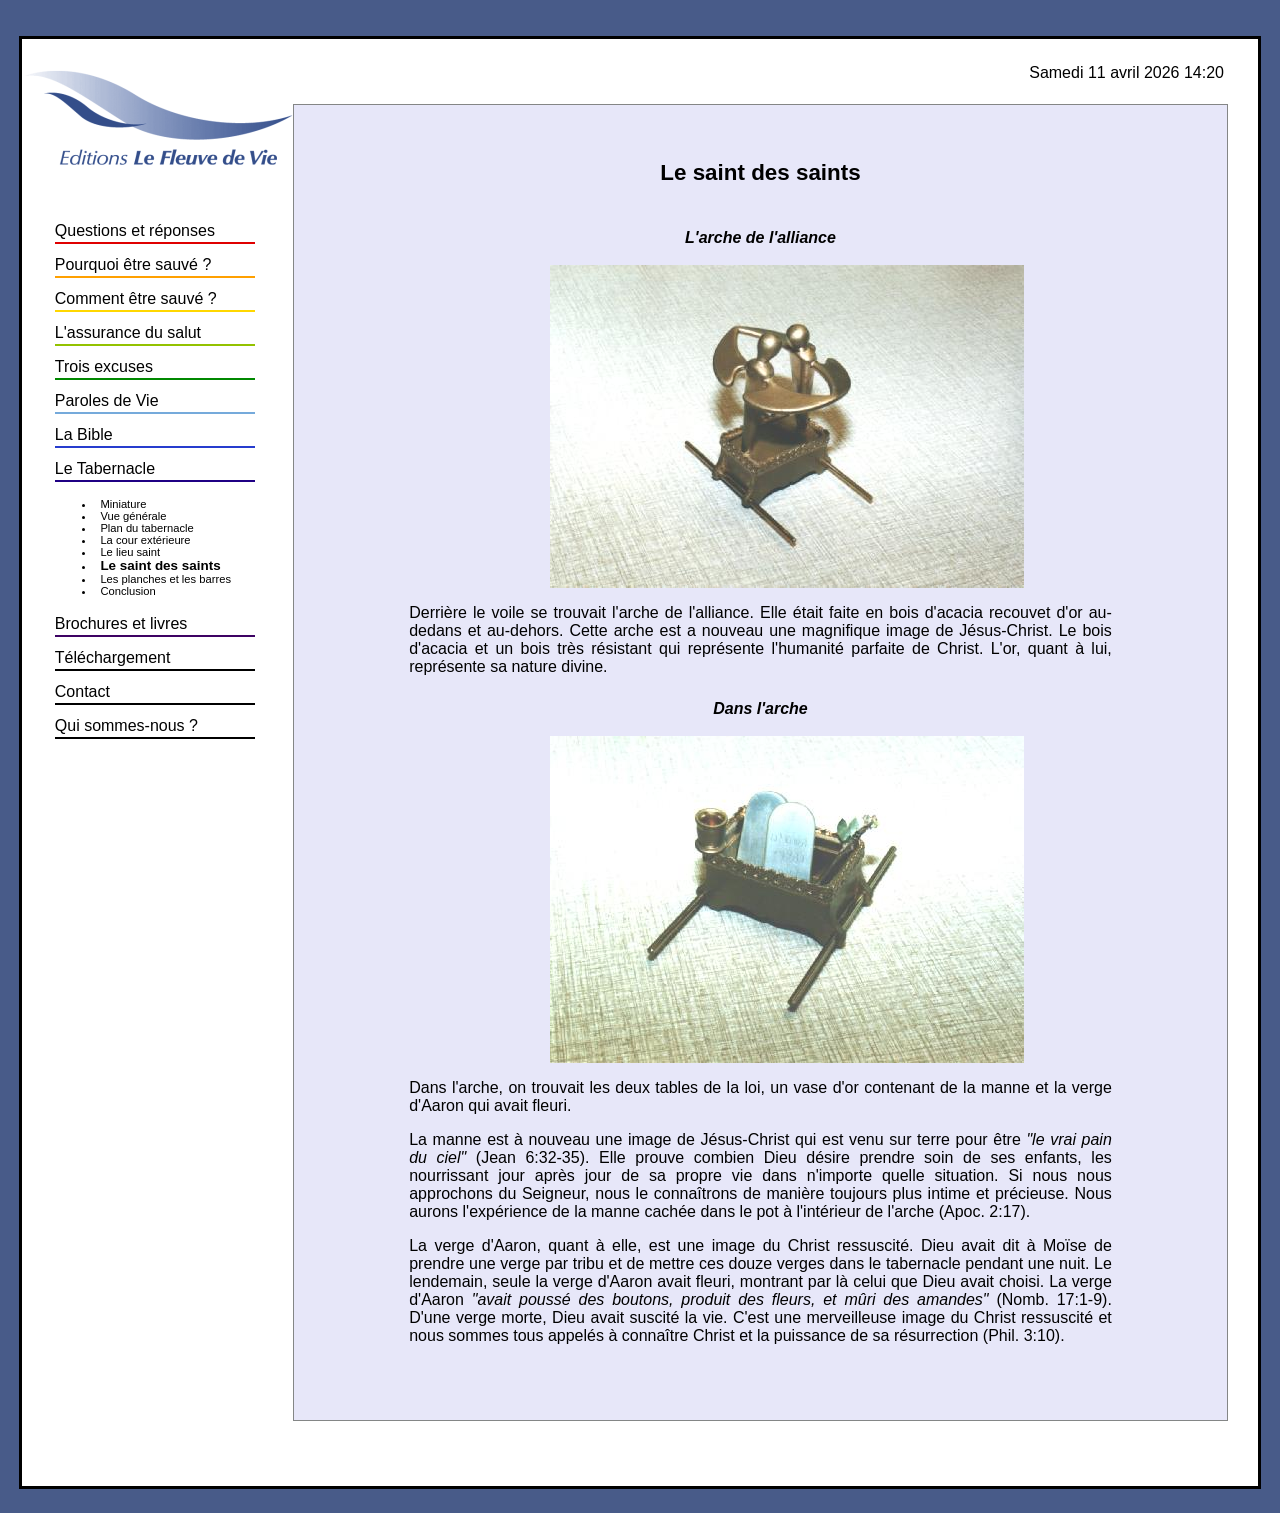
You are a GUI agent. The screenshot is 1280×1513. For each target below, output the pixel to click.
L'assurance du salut (128, 332)
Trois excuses (104, 366)
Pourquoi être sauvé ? (133, 264)
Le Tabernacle (105, 468)
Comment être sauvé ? (136, 298)
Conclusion (127, 591)
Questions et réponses (135, 230)
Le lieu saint (130, 552)
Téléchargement (113, 657)
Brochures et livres (121, 623)
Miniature (123, 504)
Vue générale (133, 516)
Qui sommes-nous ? (126, 725)
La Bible (84, 434)
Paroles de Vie (107, 400)
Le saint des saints (160, 565)
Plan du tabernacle (146, 528)
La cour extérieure (145, 540)
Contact (82, 691)
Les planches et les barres (165, 579)
